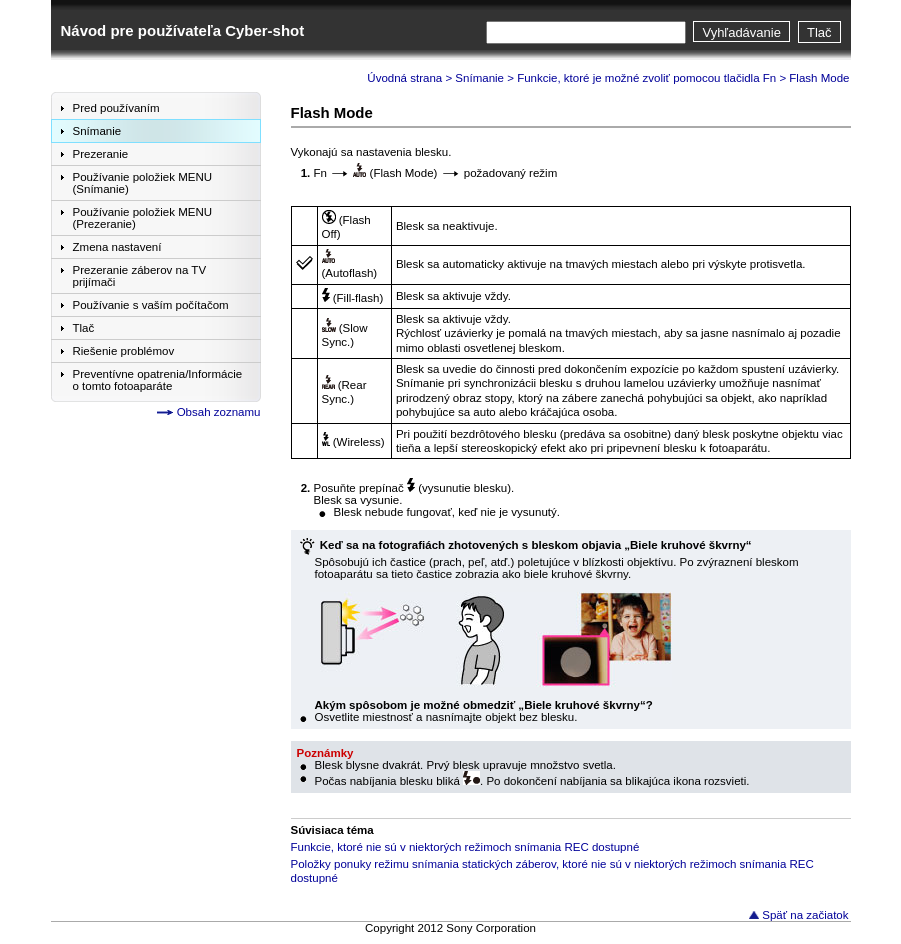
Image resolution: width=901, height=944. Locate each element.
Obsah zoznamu (219, 412)
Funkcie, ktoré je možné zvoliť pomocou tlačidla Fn (646, 78)
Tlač (819, 32)
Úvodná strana (404, 78)
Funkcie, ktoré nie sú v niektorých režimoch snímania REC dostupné (465, 847)
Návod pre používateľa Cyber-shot (183, 30)
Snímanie (479, 78)
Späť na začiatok (805, 915)
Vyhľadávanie (741, 32)
